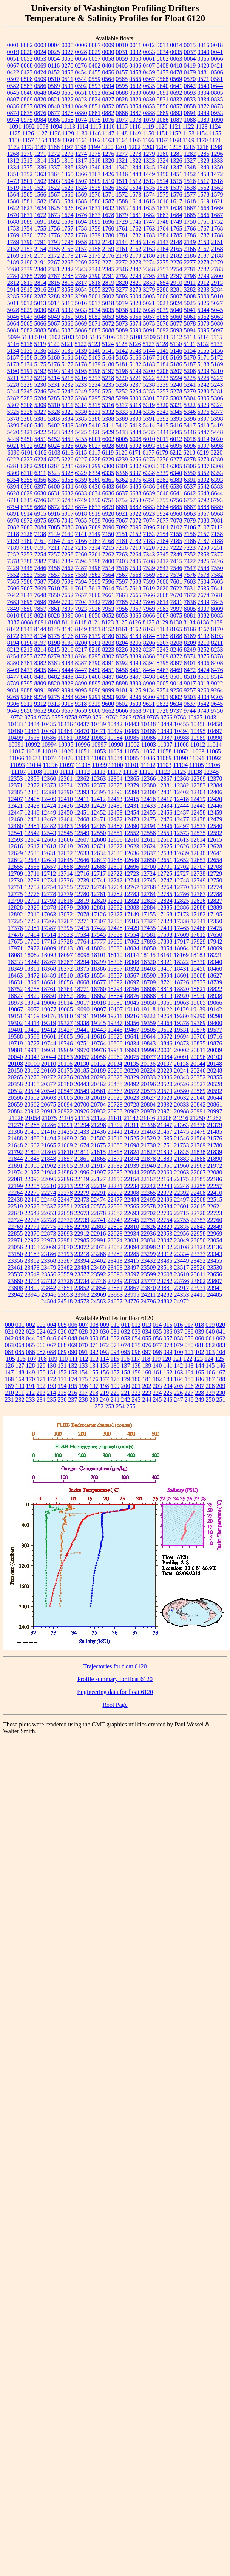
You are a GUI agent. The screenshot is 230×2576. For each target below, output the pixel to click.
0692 (176, 92)
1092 (29, 126)
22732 (65, 1220)
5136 (40, 350)
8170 (217, 629)
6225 (54, 459)
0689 (136, 92)
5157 (13, 357)
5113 (190, 337)
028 (83, 1331)
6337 (135, 473)
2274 (149, 262)
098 (157, 1352)
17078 (82, 914)
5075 (149, 323)
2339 (27, 269)
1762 (136, 228)
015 (167, 1325)
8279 (54, 656)
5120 (54, 344)
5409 (81, 425)
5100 (27, 337)
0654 (108, 92)
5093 (176, 330)
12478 (198, 819)
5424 (68, 432)
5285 (54, 398)
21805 (48, 1152)
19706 (198, 1036)
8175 (54, 636)
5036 (122, 310)
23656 (214, 1274)
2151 (217, 242)
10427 (195, 717)
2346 (122, 269)
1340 (95, 167)
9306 (13, 704)
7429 (13, 568)
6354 (13, 479)
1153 (188, 133)
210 (9, 1392)
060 (199, 1338)
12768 (148, 887)
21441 (115, 1131)
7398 (95, 561)
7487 (81, 568)
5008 (190, 296)
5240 (176, 384)
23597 (131, 1274)
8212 (13, 649)
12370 (214, 778)
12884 (148, 907)
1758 (81, 228)
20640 (198, 1097)
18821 (198, 989)
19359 (148, 1023)
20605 (65, 1097)
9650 (27, 710)
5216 (81, 378)
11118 (130, 771)
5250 (95, 391)
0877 (54, 113)
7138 (40, 534)
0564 (108, 79)
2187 (204, 255)
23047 (165, 1240)
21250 (197, 1118)
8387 (81, 663)
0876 (40, 113)
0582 (13, 86)
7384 (54, 561)
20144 (197, 1064)
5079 (204, 323)
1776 (54, 235)
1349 (204, 167)
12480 (15, 826)
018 (199, 1325)
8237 (149, 649)
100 (178, 1352)
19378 (181, 1023)
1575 (163, 194)
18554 (98, 975)
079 (178, 1345)
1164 (122, 140)
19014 (65, 1002)
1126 (28, 133)
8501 (176, 676)
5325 (13, 412)
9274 (40, 697)
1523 (68, 187)
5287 (68, 398)
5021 (149, 303)
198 (104, 1386)
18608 (198, 975)
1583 (54, 201)
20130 (81, 1064)
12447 (15, 812)
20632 (181, 1097)
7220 (149, 547)
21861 (82, 1159)
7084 (40, 527)
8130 (176, 622)
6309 (13, 473)
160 (146, 1372)
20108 (15, 1064)
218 (93, 1392)
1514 (162, 181)
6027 (95, 446)
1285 (204, 154)
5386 (95, 418)
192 (41, 1386)
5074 (136, 323)
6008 (136, 439)
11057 (147, 751)
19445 (115, 1030)
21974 (15, 1172)
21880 (165, 1159)
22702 (148, 1213)
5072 (108, 323)
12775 (15, 894)
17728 (65, 941)
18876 (131, 996)
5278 (176, 391)
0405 (122, 65)
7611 (67, 588)
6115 (81, 452)
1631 (95, 208)
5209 (204, 371)
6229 (108, 459)
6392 (204, 479)
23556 (48, 1274)
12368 (181, 778)
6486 (149, 486)
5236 (122, 384)
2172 (54, 255)
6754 (149, 500)
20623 (131, 1097)
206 (189, 1386)
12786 (181, 894)
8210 (204, 642)
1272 (54, 154)
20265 (15, 1077)
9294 (122, 697)
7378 (13, 561)
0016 (203, 45)
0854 (136, 106)
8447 (81, 670)
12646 (82, 860)
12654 (214, 860)
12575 (198, 833)
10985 (131, 738)
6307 (204, 466)
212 (30, 1392)
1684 (176, 215)
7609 (40, 588)
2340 (40, 269)
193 (51, 1386)
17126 (98, 914)
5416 (176, 425)
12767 (131, 887)
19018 (98, 1002)
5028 (13, 310)
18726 (181, 982)
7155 (176, 534)
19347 (115, 1023)
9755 (44, 717)
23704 (32, 1281)
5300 (136, 398)
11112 (82, 771)
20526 (181, 1084)
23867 (131, 1288)
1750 (190, 221)
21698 (131, 1145)
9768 (180, 717)
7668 (163, 595)
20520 (165, 1084)
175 (83, 1379)
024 (41, 1331)
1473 (13, 181)
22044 (131, 1172)
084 (9, 1352)
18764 (65, 989)
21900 (32, 1165)
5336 (149, 412)
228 (199, 1392)
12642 (15, 860)
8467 (163, 670)
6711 (13, 500)
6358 (68, 479)
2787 (54, 276)
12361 (65, 778)
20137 (164, 1064)
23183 (32, 1254)
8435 (40, 670)
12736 (65, 880)
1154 (202, 133)
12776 (32, 894)
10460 (15, 731)
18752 (15, 989)
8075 (176, 615)
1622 (13, 208)
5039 (163, 310)
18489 (48, 975)
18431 (181, 968)
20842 (198, 1104)
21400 (32, 1131)
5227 (217, 378)
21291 (65, 1125)
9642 (203, 704)
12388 (48, 792)
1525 (95, 187)
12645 (65, 860)
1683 (163, 215)
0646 (27, 92)
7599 (149, 581)
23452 (198, 1260)
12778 (48, 894)
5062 (204, 317)
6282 (27, 466)
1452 (190, 174)
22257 (214, 1186)
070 (83, 1345)
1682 (149, 215)
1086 (163, 120)
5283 (27, 398)
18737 (198, 982)
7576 (190, 575)
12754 (48, 887)
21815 (98, 1152)
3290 (81, 296)
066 (41, 1345)
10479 (115, 731)
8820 (54, 683)
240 (104, 1399)
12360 (48, 778)
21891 (15, 1165)
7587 (40, 581)
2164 (163, 249)
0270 (67, 65)
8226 (122, 649)
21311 (131, 1125)
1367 (95, 174)
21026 (16, 1118)
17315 (131, 921)
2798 (190, 276)
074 (125, 1345)
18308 (131, 962)
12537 (198, 826)
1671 (27, 215)
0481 (204, 72)
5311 (67, 405)
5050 (68, 317)
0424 (40, 72)
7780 (108, 602)
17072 (65, 914)
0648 (40, 92)
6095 (176, 446)
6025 (68, 446)
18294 (82, 962)
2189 (13, 262)
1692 (54, 221)
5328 (54, 412)
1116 (109, 126)
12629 (15, 853)
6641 (176, 493)
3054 (81, 289)
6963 (190, 513)
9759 (85, 717)
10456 (198, 724)
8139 (217, 622)
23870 (148, 1288)
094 (115, 1352)
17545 (98, 934)
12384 (214, 785)
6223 (27, 459)
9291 (95, 697)
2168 (217, 249)
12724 (148, 873)
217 (83, 1392)
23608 (165, 1274)
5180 (108, 364)
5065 (27, 323)
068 (62, 1345)
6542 (204, 486)
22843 (198, 1226)
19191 (82, 1016)
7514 (108, 568)
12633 (82, 853)
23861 (115, 1288)
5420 (13, 432)
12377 (98, 785)
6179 (162, 452)
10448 (148, 724)
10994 (49, 744)
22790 (82, 1226)
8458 (122, 670)
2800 (217, 276)
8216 (68, 649)
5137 (54, 350)
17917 (181, 941)
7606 (13, 588)
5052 (95, 317)
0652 (95, 92)
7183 (149, 541)
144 (199, 1365)
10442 (115, 724)
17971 (15, 948)
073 (115, 1345)
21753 (181, 1145)
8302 (108, 656)
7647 (27, 595)
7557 (54, 575)
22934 (131, 1233)
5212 (26, 378)
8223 (108, 649)
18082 (32, 955)
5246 (40, 391)
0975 (27, 120)
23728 (65, 1281)
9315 (67, 704)
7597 (122, 581)
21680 (115, 1145)
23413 (115, 1260)
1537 (176, 187)
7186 (190, 541)
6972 (27, 520)
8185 (163, 636)
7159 (13, 541)
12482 (48, 826)
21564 (198, 1138)
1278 (136, 154)
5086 (81, 330)
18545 (82, 975)
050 (94, 1338)
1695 (95, 221)
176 (94, 1379)
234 (41, 1399)
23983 (115, 1294)
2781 (190, 269)
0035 (176, 52)
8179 (95, 636)
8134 (190, 622)
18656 (65, 982)
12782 (115, 894)
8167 (204, 629)
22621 (214, 1206)
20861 (214, 1104)
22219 (98, 1186)
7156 (190, 534)
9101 (122, 690)
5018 (108, 303)
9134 (149, 690)
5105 (95, 337)
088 (51, 1352)
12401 (165, 792)
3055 (95, 289)
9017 (190, 683)
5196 (95, 371)
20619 (98, 1097)
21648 (15, 1145)
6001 (95, 439)
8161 (122, 629)
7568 (136, 575)
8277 (40, 656)
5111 (163, 337)
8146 (68, 629)
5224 (176, 378)
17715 (48, 941)
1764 (163, 228)
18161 (164, 955)
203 (157, 1386)
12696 (131, 867)
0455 (95, 72)
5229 (27, 384)
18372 (65, 968)
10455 (181, 724)
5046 (13, 317)
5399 (13, 425)
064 (20, 1345)
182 (157, 1379)
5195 (81, 371)
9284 (68, 697)
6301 (122, 466)
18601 (181, 975)
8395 (163, 663)
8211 (217, 642)
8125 (122, 622)
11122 (162, 771)
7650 (54, 595)
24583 (98, 1301)
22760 (214, 1220)
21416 (48, 1131)
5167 (149, 357)
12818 (65, 901)
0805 (217, 92)
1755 (40, 228)
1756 (54, 228)
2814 (40, 283)
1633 (122, 208)
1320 (108, 160)
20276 (65, 1077)
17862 (131, 941)
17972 (32, 948)
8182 (122, 636)
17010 (32, 914)
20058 (98, 1057)
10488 (148, 731)
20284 (82, 1077)
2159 (108, 249)
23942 (15, 1294)
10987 (165, 738)
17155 (148, 914)
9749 (203, 710)
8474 (204, 670)
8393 (136, 663)
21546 (181, 1138)
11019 (49, 751)
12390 (65, 792)
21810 (65, 1152)
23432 (148, 1260)
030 (104, 1331)
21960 (181, 1165)
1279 (149, 154)
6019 (203, 439)
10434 (32, 724)
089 (62, 1352)
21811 (81, 1152)
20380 (65, 1084)
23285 (131, 1254)
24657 (115, 1301)
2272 (122, 262)
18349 (15, 968)
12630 (32, 853)
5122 (81, 344)
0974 (13, 120)
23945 (32, 1294)
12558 (148, 833)
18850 (48, 996)
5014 (54, 303)
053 (125, 1338)
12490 (131, 826)
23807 (214, 1281)
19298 (214, 1016)
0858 (190, 106)
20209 (115, 1070)
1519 (13, 187)
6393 (217, 479)
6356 (40, 479)
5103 (68, 337)
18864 (115, 996)
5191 (27, 371)
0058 (108, 58)
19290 (197, 1016)
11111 (67, 771)
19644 (148, 1036)
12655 (15, 867)
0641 (176, 86)
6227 (81, 459)
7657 (81, 595)
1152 (175, 133)
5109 (150, 337)
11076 (66, 758)
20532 (15, 1091)
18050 (148, 948)
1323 (149, 160)
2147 (163, 242)
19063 (181, 1002)
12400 (148, 792)
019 (210, 1325)
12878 (48, 907)
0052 (27, 58)
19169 (32, 1016)
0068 (27, 65)
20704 (98, 1104)
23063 (32, 1247)
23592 (98, 1274)
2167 (204, 249)
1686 (204, 215)
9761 (99, 717)
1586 (95, 201)
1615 (149, 201)
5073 (122, 323)
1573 (136, 194)
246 (168, 1399)
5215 (67, 378)
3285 (13, 296)
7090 (108, 527)
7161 (40, 541)
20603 (48, 1097)
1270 (27, 154)
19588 (15, 1036)
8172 (13, 636)
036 (168, 1331)
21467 (165, 1131)
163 (178, 1372)
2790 (95, 276)
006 (72, 1325)
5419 (217, 425)
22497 (181, 1199)
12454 (131, 812)
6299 (95, 466)
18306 (115, 962)
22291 (98, 1193)
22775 (48, 1226)
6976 (54, 520)
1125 (14, 133)
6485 (136, 486)
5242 (204, 384)
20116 (65, 1064)
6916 (54, 513)
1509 (95, 181)
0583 (27, 86)
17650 (214, 934)
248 (189, 1399)
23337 (198, 1254)
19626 (115, 1036)
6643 (204, 493)
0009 (108, 45)
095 (125, 1352)
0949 (204, 113)
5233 (81, 384)
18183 (197, 955)
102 (199, 1352)
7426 (217, 561)
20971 (165, 1111)
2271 (108, 262)
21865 (98, 1159)
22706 (165, 1213)
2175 (95, 255)
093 (104, 1352)
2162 (136, 249)
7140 (67, 534)
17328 (165, 921)
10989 (198, 738)
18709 (148, 982)
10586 (48, 738)
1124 (215, 126)
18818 (165, 989)
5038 (149, 310)
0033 (149, 52)
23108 (181, 1247)
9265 (13, 697)
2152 (13, 249)
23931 (198, 1288)
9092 (54, 690)
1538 (190, 187)
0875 (27, 113)
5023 (162, 303)
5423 (54, 432)
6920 (108, 513)
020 (220, 1325)
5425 (81, 432)
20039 (214, 1050)
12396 (115, 792)
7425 (204, 561)
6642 (190, 493)
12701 (165, 867)
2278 (204, 262)
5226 (203, 378)
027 (72, 1331)
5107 (122, 337)
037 (178, 1331)
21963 (198, 1165)
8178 (81, 636)
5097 (217, 330)
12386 (32, 792)
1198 (80, 147)
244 (146, 1399)
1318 (95, 160)
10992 (32, 744)
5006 (163, 296)
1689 (27, 221)
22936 (148, 1233)
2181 (163, 255)
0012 (149, 45)
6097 (204, 446)
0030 (108, 52)
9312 (40, 704)
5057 (149, 317)
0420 (203, 65)
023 (30, 1331)
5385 (81, 418)
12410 (65, 799)
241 (115, 1399)
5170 (190, 357)
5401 (40, 425)
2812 (13, 283)
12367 (165, 778)
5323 (203, 405)
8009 (217, 609)
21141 (114, 1118)
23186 (48, 1254)
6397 (40, 486)
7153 (149, 534)
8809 (40, 683)
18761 (48, 989)
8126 (135, 622)
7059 (95, 520)
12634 (98, 853)
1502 (40, 181)
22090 (32, 1179)
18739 (214, 982)
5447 (204, 432)
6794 (13, 507)
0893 (176, 113)
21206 (163, 1118)
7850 (27, 609)
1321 (122, 160)
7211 (54, 547)
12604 (32, 839)
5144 (149, 350)
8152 (108, 629)
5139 (81, 350)
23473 (32, 1267)
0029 (95, 52)
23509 (148, 1267)
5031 (54, 310)
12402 (181, 792)
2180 (149, 255)
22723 (214, 1213)
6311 (40, 473)
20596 (15, 1097)
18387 (115, 968)
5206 (163, 371)
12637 (148, 853)
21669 (65, 1145)
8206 (149, 642)
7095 (136, 527)
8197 (40, 642)
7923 (81, 609)
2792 (122, 276)
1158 (41, 140)
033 (136, 1331)
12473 (131, 819)
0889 (163, 113)
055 (146, 1338)
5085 (68, 330)
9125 (136, 690)
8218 (95, 649)
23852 (82, 1288)
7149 (94, 534)
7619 (149, 588)
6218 (189, 452)
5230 (40, 384)
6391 (190, 479)
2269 (81, 262)
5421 (27, 432)
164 (189, 1372)
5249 (81, 391)
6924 (163, 513)
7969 (149, 609)
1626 (68, 208)
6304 (163, 466)
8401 (190, 663)
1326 (176, 160)
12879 (65, 907)
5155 (204, 350)
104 (220, 1352)
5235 (108, 384)
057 (168, 1338)
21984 (48, 1172)
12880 (82, 907)
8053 (122, 615)
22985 (82, 1240)
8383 (54, 663)
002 (30, 1325)
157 (115, 1372)
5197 (108, 371)
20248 (214, 1070)
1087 (176, 120)
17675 (15, 941)
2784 (13, 276)
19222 (148, 1016)
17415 (82, 928)
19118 (148, 1009)
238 (83, 1399)
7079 (190, 520)
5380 (27, 418)
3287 (40, 296)
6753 (135, 500)
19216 (131, 1016)
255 (131, 1406)
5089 (122, 330)
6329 (81, 473)
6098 (217, 446)
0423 (27, 72)
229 (210, 1392)
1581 (27, 201)
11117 (114, 771)
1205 (175, 147)
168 (9, 1379)
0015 (190, 45)
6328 (67, 473)
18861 (82, 996)
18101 (98, 955)
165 (199, 1372)
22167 (148, 1179)
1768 (217, 228)
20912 (32, 1111)
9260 (204, 690)
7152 (135, 534)
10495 (198, 731)
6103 (54, 452)
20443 (82, 1084)
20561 (98, 1091)
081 (199, 1345)
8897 (108, 683)
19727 (32, 1043)
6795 (27, 507)
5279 (190, 391)
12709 (15, 873)
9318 (81, 704)
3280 (163, 289)
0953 (217, 113)
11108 (35, 771)
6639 (149, 493)
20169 (48, 1070)
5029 (27, 310)
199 (115, 1386)
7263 (122, 554)
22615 (198, 1206)
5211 (13, 378)
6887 (190, 507)
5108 (136, 337)
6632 (68, 493)
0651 (81, 92)
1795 (68, 242)
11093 (17, 765)
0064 (190, 58)
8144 (40, 629)
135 (104, 1365)
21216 (180, 1118)
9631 (149, 704)
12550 (98, 833)
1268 (13, 154)
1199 (94, 147)
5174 (27, 364)
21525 (131, 1138)
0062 (163, 58)
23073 (98, 1247)
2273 (136, 262)
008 (94, 1325)
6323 (54, 473)
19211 (115, 1016)
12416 (148, 799)
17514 (48, 934)
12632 (65, 853)
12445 (198, 805)
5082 (27, 330)
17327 (148, 921)
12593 (15, 839)
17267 (65, 921)
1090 (217, 120)
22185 (197, 1179)
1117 (122, 126)
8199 (68, 642)
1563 (217, 187)
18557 (115, 975)
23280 (115, 1254)
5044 (204, 310)
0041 (217, 52)
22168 (164, 1179)
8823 (68, 683)
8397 (176, 663)
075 (136, 1345)
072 (104, 1345)
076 (146, 1345)
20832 (165, 1104)
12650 (148, 860)
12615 (214, 839)
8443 (54, 670)
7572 (163, 575)
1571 (108, 194)
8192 (204, 636)
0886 (122, 113)
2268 (68, 262)
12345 (211, 771)
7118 (13, 534)
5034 (95, 310)
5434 (136, 432)
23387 (65, 1260)
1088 (190, 120)
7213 (81, 547)
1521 (40, 187)
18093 (48, 955)
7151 (122, 534)
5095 (204, 330)
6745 (26, 500)
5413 (135, 425)
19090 (82, 1009)
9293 (108, 697)
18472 (32, 975)
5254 (136, 391)
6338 (149, 473)
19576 (198, 1030)
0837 (27, 106)
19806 (115, 1043)
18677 (98, 982)
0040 (204, 52)
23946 (48, 1294)
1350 (217, 167)
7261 (95, 554)
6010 (149, 439)
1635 (149, 208)
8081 (190, 615)
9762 (112, 717)
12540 (214, 826)
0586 (40, 86)
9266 (27, 697)
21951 (165, 1165)
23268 (98, 1254)
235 (51, 1399)
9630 (135, 704)
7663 (122, 595)
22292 (115, 1193)
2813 (27, 283)
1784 (163, 235)
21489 (32, 1138)
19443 (98, 1030)
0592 (81, 86)
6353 (217, 473)
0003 (40, 45)
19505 (148, 1030)
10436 (65, 724)
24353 (181, 1294)
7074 (149, 520)
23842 (48, 1288)
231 (9, 1399)
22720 (198, 1213)
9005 (163, 683)
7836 (190, 602)
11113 (98, 771)
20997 (214, 1111)
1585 (81, 201)
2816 (68, 283)
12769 (165, 887)
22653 (48, 1213)
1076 (108, 120)
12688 (98, 867)
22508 (198, 1199)
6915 (40, 513)
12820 (98, 901)
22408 (198, 1193)
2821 (136, 283)
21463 (148, 1131)
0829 (136, 99)
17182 (198, 914)
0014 (176, 45)
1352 (27, 174)
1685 (190, 215)
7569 (149, 575)
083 (220, 1345)
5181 (122, 364)
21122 (98, 1118)
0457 (122, 72)
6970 (13, 520)
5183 (149, 364)
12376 (82, 785)
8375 (204, 656)
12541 (15, 833)
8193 (217, 636)
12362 (82, 778)
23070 (65, 1247)
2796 (163, 276)
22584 (165, 1206)
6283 (40, 466)
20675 (48, 1104)
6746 (40, 500)
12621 (98, 846)
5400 (27, 425)
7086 (68, 527)
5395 (176, 418)
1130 (81, 133)
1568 (68, 194)
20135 (131, 1064)
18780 (98, 989)
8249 (190, 649)
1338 (68, 167)
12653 (198, 860)
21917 (98, 1165)
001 (20, 1325)
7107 (204, 527)
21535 (165, 1138)
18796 (131, 989)
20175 (65, 1070)
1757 (68, 228)
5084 (54, 330)
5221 (135, 378)
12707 (198, 867)
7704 (81, 602)
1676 (81, 215)
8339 (136, 656)
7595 (95, 581)
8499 (163, 676)
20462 (98, 1084)
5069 (81, 323)
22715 (181, 1213)
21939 (131, 1165)
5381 (40, 418)
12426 (65, 805)
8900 (149, 683)
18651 (48, 982)
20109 (32, 1064)
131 (62, 1365)
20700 (82, 1104)
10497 (214, 731)
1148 (122, 133)
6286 (81, 466)
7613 (94, 588)
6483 (108, 486)
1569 (81, 194)
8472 (190, 670)
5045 (217, 310)
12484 (82, 826)
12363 (98, 778)
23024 (115, 1240)
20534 (32, 1091)
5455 (81, 439)
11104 (180, 765)
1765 (176, 228)
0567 (149, 79)
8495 (122, 676)
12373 (48, 785)
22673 (82, 1213)
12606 (65, 839)
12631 (48, 853)
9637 (190, 704)
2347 (136, 269)
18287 (65, 962)
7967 (136, 609)
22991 (98, 1240)
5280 (204, 391)
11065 (213, 751)
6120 (121, 452)
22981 (65, 1240)
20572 (131, 1091)
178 (115, 1379)
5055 (122, 317)
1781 (122, 235)
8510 (190, 676)
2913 (217, 283)
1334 (13, 167)
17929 (198, 941)
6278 (190, 459)
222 (135, 1392)
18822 (214, 989)
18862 (98, 996)
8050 (95, 615)
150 (41, 1372)
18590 (148, 975)
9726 (162, 710)
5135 (27, 350)
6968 (217, 513)
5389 (122, 418)
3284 (217, 289)
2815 (54, 283)
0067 (13, 65)
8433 (27, 670)
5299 (122, 398)
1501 (27, 181)
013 (146, 1325)
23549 (32, 1274)
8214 (40, 649)
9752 (17, 717)
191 (30, 1386)
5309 (40, 405)
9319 (94, 704)
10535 (32, 738)
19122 (164, 1009)
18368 (48, 968)
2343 (81, 269)
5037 (136, 310)
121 (177, 1359)
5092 (163, 330)
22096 (65, 1179)
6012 (176, 439)
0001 (13, 45)
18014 (82, 948)
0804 (204, 92)
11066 (16, 758)
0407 (149, 65)
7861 (54, 609)
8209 (190, 642)
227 (188, 1392)
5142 (122, 350)
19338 (82, 1023)
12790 (15, 901)
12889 (214, 907)
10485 (131, 731)
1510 (108, 181)
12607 (82, 839)
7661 (108, 595)
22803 (98, 1226)
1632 (108, 208)
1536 (163, 187)
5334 (136, 412)
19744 (48, 1043)
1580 (13, 201)
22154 (131, 1179)
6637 (122, 493)
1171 (215, 140)
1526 (108, 187)
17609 (181, 934)
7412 (163, 561)
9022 (217, 683)
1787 (204, 235)
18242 (32, 962)
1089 (204, 120)
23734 (82, 1281)
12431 (131, 805)
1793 (54, 242)
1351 (13, 174)
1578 (204, 194)
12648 (115, 860)
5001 (95, 296)
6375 (136, 479)
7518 (122, 568)
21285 (32, 1125)
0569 (176, 79)
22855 (15, 1233)
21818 (114, 1152)
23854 (98, 1288)
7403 (122, 561)
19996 (148, 1050)
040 (210, 1331)
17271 (82, 921)
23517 (181, 1267)
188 (220, 1379)
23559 (65, 1274)
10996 (82, 744)
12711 (32, 873)
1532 (122, 187)
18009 (48, 948)
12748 (181, 880)
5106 (109, 337)
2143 (108, 242)
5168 (163, 357)
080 (189, 1345)
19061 (165, 1002)
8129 (162, 622)
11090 (180, 758)
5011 (13, 303)
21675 (98, 1145)
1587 (108, 201)
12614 (197, 839)
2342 (68, 269)
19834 (131, 1043)
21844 (15, 1159)
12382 (181, 785)
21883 (181, 1159)
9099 (108, 690)
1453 (204, 174)
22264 (15, 1193)
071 (94, 1345)
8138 (203, 622)
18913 (165, 996)
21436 (98, 1131)
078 (168, 1345)
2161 (122, 249)
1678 (108, 215)
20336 (165, 1077)
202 (146, 1386)
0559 (94, 79)
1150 (148, 133)
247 (178, 1399)
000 (9, 1325)
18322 (181, 962)
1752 (217, 221)
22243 (165, 1186)
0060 (136, 58)
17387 (48, 928)
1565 (27, 194)
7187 (204, 541)
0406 (135, 65)
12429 (98, 805)
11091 (197, 758)
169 (20, 1379)
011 (125, 1325)
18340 (214, 962)
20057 (82, 1057)
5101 (41, 337)
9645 (217, 704)
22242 (148, 1186)
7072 (136, 520)
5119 (40, 344)
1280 (163, 154)
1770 (27, 235)
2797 (176, 276)
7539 (149, 568)
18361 (32, 968)
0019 (13, 52)
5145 (163, 350)
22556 (115, 1206)
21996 (82, 1172)
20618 (82, 1097)
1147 (108, 133)
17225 (15, 921)
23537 (15, 1274)
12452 (98, 812)
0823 (81, 99)
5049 (54, 317)
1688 (13, 221)
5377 (217, 412)
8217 (81, 649)
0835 (217, 99)
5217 (94, 378)
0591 (68, 86)
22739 (82, 1220)
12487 (115, 826)
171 (41, 1379)
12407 (15, 799)
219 (104, 1392)
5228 (13, 384)
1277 (122, 154)
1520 (27, 187)
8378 (217, 656)
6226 (68, 459)
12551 (115, 833)
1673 (54, 215)
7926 (95, 609)
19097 (98, 1009)
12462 (48, 819)
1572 (122, 194)
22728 (48, 1220)
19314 (32, 1023)
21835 (181, 1152)
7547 (190, 568)
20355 (214, 1077)
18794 (115, 989)
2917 (54, 289)
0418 (176, 65)
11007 (164, 744)
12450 (65, 812)
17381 (32, 928)
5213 (40, 378)
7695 (27, 602)
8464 (149, 670)
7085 (54, 527)
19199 (98, 1016)
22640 (15, 1213)
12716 (81, 873)
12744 (131, 880)
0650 (68, 92)
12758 (98, 887)
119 (156, 1359)
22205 (32, 1186)
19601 (48, 1036)
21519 (115, 1138)
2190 (27, 262)
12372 (32, 785)
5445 (176, 432)
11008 (181, 744)
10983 (98, 738)
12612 (164, 839)
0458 (136, 72)
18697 (131, 982)
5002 (108, 296)
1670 (13, 215)
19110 (131, 1009)
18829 (32, 996)
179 (125, 1379)
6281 (13, 466)
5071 (95, 323)
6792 (203, 500)
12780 (82, 894)
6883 (149, 507)
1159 (54, 140)
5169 (176, 357)
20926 (82, 1111)
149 (30, 1372)
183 (168, 1379)
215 (61, 1392)
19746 (65, 1043)
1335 (27, 167)
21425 (65, 1131)
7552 (13, 575)
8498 (149, 676)
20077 (148, 1057)
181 (146, 1379)
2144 (122, 242)
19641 (131, 1036)
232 (20, 1399)
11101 (132, 765)
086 (30, 1352)
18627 (214, 975)
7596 (108, 581)
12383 (198, 785)
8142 (13, 629)
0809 (27, 99)
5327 (40, 412)
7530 (136, 568)
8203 (108, 642)
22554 (82, 1206)
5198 (122, 371)
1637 (163, 208)
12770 (181, 887)
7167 (95, 541)
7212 (67, 547)
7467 (68, 568)
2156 (68, 249)
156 (104, 1372)
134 (94, 1365)
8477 (13, 676)
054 (136, 1338)
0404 (108, 65)
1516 (190, 181)
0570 (190, 79)
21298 (98, 1125)
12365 (131, 778)
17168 (165, 914)
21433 (82, 1131)
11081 (82, 758)
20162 (32, 1070)
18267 (48, 962)
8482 (54, 676)
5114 (203, 337)
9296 (136, 697)
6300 (108, 466)
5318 (135, 405)
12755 (65, 887)
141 (168, 1365)
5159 (40, 357)
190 (20, 1386)
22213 (65, 1186)
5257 (163, 391)
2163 (149, 249)
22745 (131, 1220)
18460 (214, 968)
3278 (136, 289)
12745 (148, 880)
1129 (68, 133)
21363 (181, 1125)
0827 (108, 99)
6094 (163, 446)
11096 (50, 765)
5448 (217, 432)
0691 (163, 92)
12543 (48, 833)
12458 (198, 812)
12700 (148, 867)
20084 (165, 1057)
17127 (115, 914)
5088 (108, 330)
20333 (148, 1077)
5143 (136, 350)
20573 (148, 1091)
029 (94, 1331)
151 (51, 1372)
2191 (40, 262)
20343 (181, 1077)
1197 (67, 147)
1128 (54, 133)
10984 (115, 738)
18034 (131, 948)
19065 (198, 1002)
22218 (82, 1186)
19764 (98, 1043)
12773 (198, 887)
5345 (176, 412)
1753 (13, 228)
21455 (131, 1131)
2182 (176, 255)
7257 (54, 554)
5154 (190, 350)
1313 (27, 160)
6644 (217, 493)
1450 (163, 174)
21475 (181, 1131)
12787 (198, 894)
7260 (81, 554)
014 (157, 1325)
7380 (27, 561)
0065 (204, 58)
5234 (95, 384)
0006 (81, 45)
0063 (176, 58)
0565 (122, 79)
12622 (115, 846)
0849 (81, 106)
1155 (215, 133)
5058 (163, 317)
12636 (131, 853)
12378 (115, 785)
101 (189, 1352)
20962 (131, 1111)
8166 (190, 629)
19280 (181, 1016)
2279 (217, 262)
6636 (108, 493)
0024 (40, 52)
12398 (131, 792)
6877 (95, 507)
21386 (15, 1131)
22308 (131, 1193)
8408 (217, 663)
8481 (40, 676)
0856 (163, 106)
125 (219, 1359)
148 (20, 1372)
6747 (54, 500)
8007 (204, 609)
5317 (122, 405)
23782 (165, 1281)
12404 (198, 792)
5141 (108, 350)
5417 (190, 425)
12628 (214, 846)
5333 (122, 412)
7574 (176, 575)
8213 (27, 649)
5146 (176, 350)
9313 (54, 704)
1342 (122, 167)
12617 (32, 846)
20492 (131, 1084)
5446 (190, 432)
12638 (165, 853)
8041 (81, 615)
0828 (122, 99)
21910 (82, 1165)
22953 (165, 1233)
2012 (95, 242)
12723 (131, 873)
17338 (181, 921)
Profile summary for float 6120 (115, 1679)
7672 (190, 595)
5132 (203, 344)
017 (188, 1325)
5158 (27, 357)
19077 (48, 1009)
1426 (108, 174)
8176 (68, 636)
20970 (148, 1111)
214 (51, 1392)
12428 (82, 805)
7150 (108, 534)
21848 (48, 1159)
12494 (148, 826)
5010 (217, 296)
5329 (68, 412)
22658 (65, 1213)
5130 (176, 344)
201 (136, 1386)
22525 (32, 1206)
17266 (48, 921)
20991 (198, 1111)
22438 (15, 1199)
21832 (164, 1152)
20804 (148, 1104)
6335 (108, 473)
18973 (15, 1002)
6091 (122, 446)
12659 (82, 867)
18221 (214, 955)
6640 (163, 493)
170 (30, 1379)
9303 (190, 697)
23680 (15, 1281)
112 (83, 1359)
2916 (40, 289)
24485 (214, 1294)
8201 (95, 642)
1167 (162, 140)
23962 (82, 1294)
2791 (108, 276)
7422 (190, 561)
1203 (148, 147)
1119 (148, 126)
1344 (136, 167)
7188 (217, 541)
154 (83, 1372)
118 (145, 1359)
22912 (82, 1233)
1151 (162, 133)
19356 (131, 1023)
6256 (136, 459)
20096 (198, 1057)
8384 (68, 663)
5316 (108, 405)
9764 (139, 717)
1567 (54, 194)
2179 (136, 255)
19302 (15, 1023)
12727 (181, 873)
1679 (122, 215)
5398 (217, 418)
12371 (15, 785)
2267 (54, 262)
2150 (204, 242)
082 (210, 1345)
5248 (68, 391)
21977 (32, 1172)
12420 (214, 799)
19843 (148, 1043)
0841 (68, 106)
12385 (15, 792)
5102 (54, 337)
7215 (108, 547)
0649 (54, 92)
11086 (147, 758)
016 (178, 1325)
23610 (181, 1274)
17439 (165, 928)
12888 (198, 907)
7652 (68, 595)
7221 (162, 547)
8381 (27, 663)
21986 (65, 1172)
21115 (82, 1118)
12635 (115, 853)
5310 (54, 405)
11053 (98, 751)
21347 (164, 1125)
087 (41, 1352)
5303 (176, 398)
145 (210, 1365)
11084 (115, 758)
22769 (15, 1226)
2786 (40, 276)
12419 (197, 799)
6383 (176, 479)
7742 (95, 602)
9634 (176, 704)
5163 (95, 357)
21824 (131, 1152)
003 (41, 1325)
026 (62, 1331)
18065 (198, 948)
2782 (204, 269)
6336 (122, 473)
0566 (135, 79)
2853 (149, 283)
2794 (136, 276)
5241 (190, 384)
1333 (217, 160)
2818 (95, 283)
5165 (122, 357)
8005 (190, 609)
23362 (32, 1260)
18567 (131, 975)
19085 (65, 1009)
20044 (48, 1057)
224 (157, 1392)
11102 (148, 765)
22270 (32, 1193)
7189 (13, 547)
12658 (65, 867)
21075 (49, 1118)
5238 (149, 384)
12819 (82, 901)
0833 (190, 99)
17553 (115, 934)
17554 (131, 934)
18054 (165, 948)
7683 (13, 602)
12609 (115, 839)
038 (189, 1331)
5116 (13, 344)
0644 (217, 86)
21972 (214, 1165)
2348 (149, 269)
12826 (198, 901)
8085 (217, 615)
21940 (148, 1165)
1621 (217, 201)
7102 (176, 527)
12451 (82, 812)
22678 (98, 1213)
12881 (98, 907)
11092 (213, 758)
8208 (176, 642)
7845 (217, 602)
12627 (198, 846)
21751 (165, 1145)
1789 (13, 242)
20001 (165, 1050)
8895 (95, 683)
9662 (108, 710)
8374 (190, 656)
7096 (149, 527)
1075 (95, 120)
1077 (122, 120)
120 (166, 1359)
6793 (217, 500)
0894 (190, 113)
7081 (217, 520)
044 (30, 1338)
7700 (68, 602)
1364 (54, 174)
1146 (95, 133)
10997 (99, 744)
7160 (27, 541)
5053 (108, 317)
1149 (135, 133)
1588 (122, 201)
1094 (56, 126)
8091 (40, 622)
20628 (165, 1097)
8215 (54, 649)
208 (210, 1386)
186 (199, 1379)
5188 (204, 364)
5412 (122, 425)
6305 (176, 466)
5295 (95, 398)
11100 (115, 765)
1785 (176, 235)
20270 (32, 1077)
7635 (203, 588)
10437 (82, 724)
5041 (190, 310)
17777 (98, 941)
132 (72, 1365)
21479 (198, 1131)
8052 (108, 615)
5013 (40, 303)
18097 (65, 955)
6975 (40, 520)
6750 (94, 500)
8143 (27, 629)
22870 (32, 1233)
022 (20, 1331)
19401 (15, 1030)
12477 (181, 819)
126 (9, 1365)
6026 (81, 446)
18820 (181, 989)
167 (220, 1372)
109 (52, 1359)
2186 (190, 255)
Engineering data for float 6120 (115, 1692)
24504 (48, 1301)
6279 (204, 459)
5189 (217, 364)
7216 (122, 547)
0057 (95, 58)
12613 (181, 839)
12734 (48, 880)
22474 (98, 1199)
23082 (115, 1247)
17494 (32, 934)
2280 (13, 269)
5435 (149, 432)
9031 (13, 690)
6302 (136, 466)
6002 (108, 439)
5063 (217, 317)
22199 (15, 1186)
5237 (136, 384)
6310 (27, 473)
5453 (68, 439)
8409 (13, 670)
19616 (98, 1036)
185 (189, 1379)
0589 (54, 86)
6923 (149, 513)
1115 (96, 126)
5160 (54, 357)
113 (94, 1359)
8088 (27, 622)
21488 (15, 1138)
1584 (68, 201)
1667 (190, 208)
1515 (176, 181)
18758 (32, 989)
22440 (32, 1199)
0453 (68, 72)
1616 (163, 201)
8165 (176, 629)
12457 (181, 812)
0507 (13, 79)
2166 (190, 249)
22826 (148, 1226)
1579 (217, 194)
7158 (217, 534)
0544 (81, 79)
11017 (16, 751)
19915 (32, 1050)
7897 (68, 609)
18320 (148, 962)
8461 (136, 670)
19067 (15, 1009)
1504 (68, 181)
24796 (148, 1301)
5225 (190, 378)
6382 (163, 479)
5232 (68, 384)
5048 (40, 317)
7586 (27, 581)
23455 (214, 1260)
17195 (214, 914)
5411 (108, 425)
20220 (131, 1070)
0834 (204, 99)
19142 (214, 1009)
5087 (95, 330)
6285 (68, 466)
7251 (217, 547)
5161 (68, 357)
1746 (136, 221)
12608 (98, 839)
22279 (82, 1193)
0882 (108, 113)
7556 (40, 575)
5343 (163, 412)
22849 (214, 1226)
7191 (40, 547)
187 (210, 1379)
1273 (68, 154)
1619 (204, 201)
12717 (98, 873)
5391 (149, 418)
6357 (54, 479)
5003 (122, 296)
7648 (40, 595)
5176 (54, 364)
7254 (40, 554)
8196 (27, 642)
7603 (190, 581)
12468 (82, 819)
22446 (48, 1199)
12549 (82, 833)
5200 (149, 371)
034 (146, 1331)
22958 (198, 1233)
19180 (65, 1016)
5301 (149, 398)
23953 (65, 1294)
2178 (122, 255)
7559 (81, 575)
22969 (214, 1233)
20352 (198, 1077)
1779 (95, 235)
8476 (217, 670)
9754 (31, 717)
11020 (66, 751)
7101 (163, 527)
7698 (40, 602)
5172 (217, 357)
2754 (176, 269)
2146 (149, 242)
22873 (48, 1233)
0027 (68, 52)
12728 (197, 873)
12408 (32, 799)
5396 (190, 418)
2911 (190, 283)
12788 (214, 894)
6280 (217, 459)
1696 (108, 221)
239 (94, 1399)
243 (136, 1399)
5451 (40, 439)
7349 (176, 554)
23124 (198, 1247)
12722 (114, 873)
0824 (95, 99)
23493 (115, 1267)
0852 (108, 106)
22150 (114, 1179)
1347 (176, 167)
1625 (54, 208)
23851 (65, 1288)
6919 (95, 513)
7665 (136, 595)
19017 (82, 1002)
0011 (135, 45)
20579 (165, 1091)
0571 (203, 79)
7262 (108, 554)
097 (146, 1352)
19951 (48, 1050)
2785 (27, 276)
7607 (27, 588)
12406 (214, 792)
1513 (149, 181)
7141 (81, 534)
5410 (95, 425)
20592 (214, 1091)
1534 (136, 187)
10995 (65, 744)
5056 (136, 317)
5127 (149, 344)
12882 (115, 907)
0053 (40, 58)
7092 (122, 527)
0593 (95, 86)
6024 (54, 446)
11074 (49, 758)
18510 (65, 975)
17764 (82, 941)
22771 (32, 1226)
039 (199, 1331)
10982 (82, 738)
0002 (27, 45)
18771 (82, 989)
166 (210, 1372)
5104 (82, 337)
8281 (68, 656)
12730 (15, 880)
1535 (149, 187)
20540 (48, 1091)
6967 (204, 513)
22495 (148, 1199)
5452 (54, 439)
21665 (48, 1145)
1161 (81, 140)
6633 (81, 493)
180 (136, 1379)
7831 (176, 602)
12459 (214, 812)
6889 (217, 507)
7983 (163, 609)
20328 (115, 1077)
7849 (13, 609)
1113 (69, 126)
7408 (149, 561)
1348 (190, 167)
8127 (149, 622)
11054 (115, 751)
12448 (32, 812)
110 (63, 1359)
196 (83, 1386)
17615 (198, 934)
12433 (148, 805)
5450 (27, 439)
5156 (217, 350)
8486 (95, 676)
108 (42, 1359)
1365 (68, 174)
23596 (115, 1274)
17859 (115, 941)
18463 (15, 975)
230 (220, 1392)
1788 (217, 235)
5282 (13, 398)
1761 (122, 228)
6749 (81, 500)
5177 (68, 364)
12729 (214, 873)
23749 (115, 1281)
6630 (40, 493)
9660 (95, 710)
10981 (65, 738)
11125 (178, 771)
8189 (190, 636)
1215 (189, 147)
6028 (108, 446)
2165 (176, 249)
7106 (190, 527)
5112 (176, 337)
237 (72, 1399)
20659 (15, 1104)
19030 (115, 1002)
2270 (95, 262)
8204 (122, 642)
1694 (81, 221)
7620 (162, 588)
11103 (164, 765)
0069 (40, 65)
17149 (131, 914)
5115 (216, 337)
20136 (148, 1064)
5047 (27, 317)
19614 (82, 1036)
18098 (82, 955)
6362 (122, 479)
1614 (136, 201)
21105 (66, 1118)
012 (135, 1325)
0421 (217, 65)
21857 (65, 1159)
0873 (217, 106)
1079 (149, 120)
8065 (136, 615)
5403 (68, 425)
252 (99, 1406)
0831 (163, 99)
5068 (68, 323)
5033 (81, 310)
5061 (190, 317)
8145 (54, 629)
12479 (214, 819)
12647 (98, 860)
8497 (136, 676)
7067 (122, 520)
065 (30, 1345)
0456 (108, 72)
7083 (27, 527)
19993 (131, 1050)
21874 (131, 1159)
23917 (181, 1288)
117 (135, 1359)
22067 (198, 1172)
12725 (164, 873)
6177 (148, 452)
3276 (108, 289)
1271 (40, 154)
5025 (190, 303)
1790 (27, 242)
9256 (176, 690)
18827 (15, 996)
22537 (48, 1206)
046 (51, 1338)
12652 (181, 860)
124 (208, 1359)
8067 (163, 615)
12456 (165, 812)
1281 (176, 154)
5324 (217, 405)
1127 (41, 133)
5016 (81, 303)
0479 (190, 72)
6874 (81, 507)
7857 (40, 609)
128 (30, 1365)
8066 (149, 615)
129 (41, 1365)
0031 (122, 52)
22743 (115, 1220)
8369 (163, 656)
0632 (136, 86)
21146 (147, 1118)
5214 (54, 378)
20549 (82, 1091)
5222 (149, 378)
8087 (13, 622)
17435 (148, 928)
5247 (54, 391)
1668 (204, 208)
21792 (15, 1152)
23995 (131, 1294)
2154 (40, 249)
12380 (148, 785)
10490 (165, 731)
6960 (176, 513)
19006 (48, 1002)
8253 (217, 649)
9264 (217, 690)
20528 (214, 1084)
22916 (98, 1233)
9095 (81, 690)
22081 (15, 1179)
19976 (98, 1050)
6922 (136, 513)
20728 (131, 1104)
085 (20, 1352)
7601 (176, 581)
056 (157, 1338)
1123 (201, 126)
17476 (15, 934)
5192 (40, 371)
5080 (217, 323)
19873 (181, 1043)
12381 (165, 785)
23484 (82, 1267)
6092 (136, 446)
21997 (98, 1172)
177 (104, 1379)
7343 (149, 554)
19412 (48, 1030)
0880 (81, 113)
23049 (181, 1240)
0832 (176, 99)
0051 (13, 58)
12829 (32, 907)
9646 (13, 710)
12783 (131, 894)
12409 (48, 799)
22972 (32, 1240)
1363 (40, 174)
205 (178, 1386)
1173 (27, 147)
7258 (68, 554)
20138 (181, 1064)
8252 (204, 649)
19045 (131, 1002)
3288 (54, 296)
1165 (135, 140)
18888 (148, 996)
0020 (27, 52)
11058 (164, 751)
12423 (32, 805)
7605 (217, 581)
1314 (40, 160)
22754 (165, 1220)
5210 (217, 371)
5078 (190, 323)
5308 (27, 405)
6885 (176, 507)
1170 (202, 140)
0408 (162, 65)
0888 (149, 113)
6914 (27, 513)
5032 (68, 310)
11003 (148, 744)
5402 (54, 425)
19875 (198, 1043)
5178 (81, 364)
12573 (181, 833)
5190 (13, 371)
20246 (198, 1070)
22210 (48, 1186)
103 (210, 1352)
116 (125, 1359)
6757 (190, 500)
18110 (115, 955)
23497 (131, 1267)
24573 (82, 1301)
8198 (54, 642)
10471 (98, 731)
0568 (162, 79)
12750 (214, 880)
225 (167, 1392)
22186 (214, 1179)
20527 (198, 1084)
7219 (135, 547)
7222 (176, 547)
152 (62, 1372)
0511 (67, 79)
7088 (81, 527)
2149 (190, 242)
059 (189, 1338)
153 (72, 1372)
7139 (54, 534)
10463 (48, 731)
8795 (27, 683)
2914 (13, 289)
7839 (204, 602)
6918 (81, 513)
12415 (131, 799)
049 (83, 1338)
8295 (95, 656)
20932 (98, 1111)
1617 (176, 201)
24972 (181, 1301)
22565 (131, 1206)
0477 (163, 72)
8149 (81, 629)
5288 (81, 398)
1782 (136, 235)
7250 (203, 547)
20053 (65, 1057)
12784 (148, 894)
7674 (204, 595)
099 (168, 1352)
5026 (203, 303)
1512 (135, 181)
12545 (65, 833)
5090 (136, 330)
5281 (217, 391)
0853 (122, 106)
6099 (14, 452)
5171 (204, 357)
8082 (204, 615)
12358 (32, 778)
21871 (115, 1159)
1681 (136, 215)
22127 (98, 1179)
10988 (181, 738)
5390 (136, 418)
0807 (13, 99)
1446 (122, 174)
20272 (48, 1077)
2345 (108, 269)
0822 (68, 99)
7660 (95, 595)
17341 (198, 921)
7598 (136, 581)
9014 (176, 683)
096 (136, 1352)
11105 (196, 765)
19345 (98, 1023)
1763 (149, 228)
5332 (108, 412)
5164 (108, 357)
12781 (98, 894)
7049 (68, 520)
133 (83, 1365)
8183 (136, 636)
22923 (115, 1233)
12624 (148, 846)
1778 (81, 235)
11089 (164, 758)
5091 (149, 330)
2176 (108, 255)
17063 (48, 914)
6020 (217, 439)
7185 (176, 541)
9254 (163, 690)
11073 (33, 758)
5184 (163, 364)
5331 (95, 412)
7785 (122, 602)
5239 (163, 384)
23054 (214, 1240)
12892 (15, 914)
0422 (13, 72)
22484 (131, 1199)
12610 (131, 839)
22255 (198, 1186)
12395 (98, 792)
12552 (131, 833)
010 (115, 1325)
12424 (48, 805)
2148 (176, 242)
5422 (40, 432)
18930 (198, 996)
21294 (82, 1125)
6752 (122, 500)
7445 (27, 568)
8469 (176, 670)
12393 (82, 792)
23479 (48, 1267)
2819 (108, 283)
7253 (27, 554)
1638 (176, 208)
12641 (214, 853)
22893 (65, 1233)
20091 (181, 1057)
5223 (162, 378)
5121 (67, 344)
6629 (27, 493)
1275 (95, 154)
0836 (13, 106)
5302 (163, 398)
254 (120, 1406)
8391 (108, 663)
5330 (81, 412)
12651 (165, 860)
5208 (190, 371)
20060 (115, 1057)
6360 (95, 479)
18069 (214, 948)
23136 (214, 1247)
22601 (181, 1206)
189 (9, 1386)
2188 (217, 255)
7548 (204, 568)
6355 (27, 479)
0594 (108, 86)
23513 (165, 1267)
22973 (48, 1240)
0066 (217, 58)
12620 (82, 846)
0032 (136, 52)
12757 (82, 887)
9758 (71, 717)
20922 (65, 1111)
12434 (165, 805)
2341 (54, 269)
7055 (81, 520)
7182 (136, 541)
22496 (165, 1199)
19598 (32, 1036)
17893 (148, 941)
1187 (40, 147)
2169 (13, 255)
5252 (122, 391)
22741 (98, 1220)
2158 (95, 249)
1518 (217, 181)
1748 (163, 221)
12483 (65, 826)
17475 (214, 928)
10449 (165, 724)
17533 (65, 934)
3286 (27, 296)
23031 (131, 1240)
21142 (131, 1118)
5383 (54, 418)
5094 (190, 330)
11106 (212, 765)
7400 (108, 561)
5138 (68, 350)
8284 (81, 656)
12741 (98, 880)
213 (40, 1392)
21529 (148, 1138)
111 (73, 1359)
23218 (82, 1254)
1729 (122, 221)
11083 (98, 758)
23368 (48, 1260)
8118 (80, 622)
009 (104, 1325)
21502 (98, 1138)
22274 (48, 1193)
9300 (149, 697)
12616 (15, 846)
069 (72, 1345)
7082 (13, 527)
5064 (13, 323)
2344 (95, 269)
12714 (65, 873)
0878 (68, 113)
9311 (26, 704)
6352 (203, 473)
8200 (81, 642)
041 (220, 1331)
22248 (181, 1186)
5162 (81, 357)
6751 (108, 500)
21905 (65, 1165)
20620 (115, 1097)
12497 (181, 826)
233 (30, 1399)
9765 (153, 717)
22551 (65, 1206)
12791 (32, 901)
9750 (217, 710)
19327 (65, 1023)
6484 (122, 486)
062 (220, 1338)
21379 (214, 1125)
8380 (13, 663)
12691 (115, 867)
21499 (65, 1138)
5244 (13, 391)
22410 (214, 1193)
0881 (95, 113)
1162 (95, 140)
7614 (108, 588)
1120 (161, 126)
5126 (135, 344)
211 (19, 1392)
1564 (13, 194)
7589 (54, 581)
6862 (40, 507)
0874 (13, 113)
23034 (148, 1240)
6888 (204, 507)
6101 (27, 452)
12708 (214, 867)
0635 (149, 86)
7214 (94, 547)
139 (146, 1365)
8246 (176, 649)
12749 (198, 880)
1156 (14, 140)
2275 (163, 262)
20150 (15, 1070)
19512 (165, 1030)
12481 (32, 826)
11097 (66, 765)
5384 (68, 418)
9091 (40, 690)
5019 (122, 303)
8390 (95, 663)
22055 (148, 1172)
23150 (15, 1254)
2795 (149, 276)
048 (72, 1338)
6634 (95, 493)
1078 (136, 120)
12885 (165, 907)
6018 (190, 439)
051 (104, 1338)
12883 (131, 907)
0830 (149, 99)
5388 (108, 418)
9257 (190, 690)
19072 (32, 1009)
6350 (190, 473)
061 (210, 1338)
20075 (131, 1057)
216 (72, 1392)
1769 (13, 235)
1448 (136, 174)
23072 (82, 1247)
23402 (98, 1260)
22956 (181, 1233)
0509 (40, 79)
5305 (204, 398)
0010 (122, 45)
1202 (134, 147)
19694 (181, 1036)
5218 (108, 378)
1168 (175, 140)
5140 (95, 350)
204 (168, 1386)
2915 (27, 289)
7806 (149, 602)
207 (199, 1386)
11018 (33, 751)
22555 (98, 1206)
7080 (204, 520)
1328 (204, 160)
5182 (136, 364)
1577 (190, 194)
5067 (54, 323)
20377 (48, 1084)
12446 (214, 805)
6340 (176, 473)
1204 (162, 147)
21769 (198, 1145)
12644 (48, 860)
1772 (40, 235)
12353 (15, 778)
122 (187, 1359)
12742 (115, 880)
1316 (68, 160)
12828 (15, 907)
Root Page (114, 1704)
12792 (48, 901)
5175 (40, 364)
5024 (176, 303)
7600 (163, 581)
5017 (94, 303)
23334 (181, 1254)
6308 (217, 466)
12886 (181, 907)
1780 (108, 235)
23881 (165, 1288)
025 (51, 1331)
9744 (190, 710)
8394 (149, 663)
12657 (48, 867)
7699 (54, 602)
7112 (217, 527)
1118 (135, 126)
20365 (32, 1084)
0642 (190, 86)
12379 (131, 785)
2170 (27, 255)
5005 (149, 296)
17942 (214, 941)
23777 (148, 1281)
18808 (148, 989)
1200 (107, 147)
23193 (65, 1254)
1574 (149, 194)
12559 (165, 833)
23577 (82, 1274)
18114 (131, 955)
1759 (95, 228)
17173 (181, 914)
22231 (115, 1186)
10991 (15, 744)
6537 (190, 486)
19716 (214, 1036)
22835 (181, 1226)
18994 (32, 1002)
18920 (181, 996)
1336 (40, 167)
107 (31, 1359)
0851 (95, 106)
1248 (216, 147)
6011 (162, 439)
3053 (68, 289)
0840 (54, 106)
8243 (163, 649)
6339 (162, 473)
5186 (176, 364)
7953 (108, 609)
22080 (214, 1172)
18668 (82, 982)
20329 (131, 1077)
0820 (40, 99)
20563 (115, 1091)
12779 (65, 894)
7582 (217, 575)
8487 (108, 676)
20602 (32, 1097)
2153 (27, 249)
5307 (13, 405)
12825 (181, 901)
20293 (98, 1077)
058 (178, 1338)
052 (115, 1338)
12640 (198, 853)
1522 (54, 187)
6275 (149, 459)
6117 (94, 452)
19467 (131, 1030)
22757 (198, 1220)
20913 (48, 1111)
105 (10, 1359)
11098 (83, 765)
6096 (190, 446)
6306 (190, 466)
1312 (13, 160)
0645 (13, 92)
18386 (98, 968)
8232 (136, 649)
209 (220, 1386)
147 (9, 1372)
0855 (149, 106)
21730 (148, 1145)
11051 (82, 751)
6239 (122, 459)
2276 (176, 262)
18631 (15, 982)
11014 (214, 744)
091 (83, 1352)
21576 (214, 1138)
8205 (136, 642)
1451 (176, 174)
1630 (81, 208)
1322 (136, 160)
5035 (108, 310)
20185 (82, 1070)
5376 (204, 412)
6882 (136, 507)
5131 (190, 344)
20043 (32, 1057)
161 (157, 1372)
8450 (95, 670)
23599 (148, 1274)
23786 (181, 1281)
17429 (131, 928)
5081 (13, 330)
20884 (15, 1111)
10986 (148, 738)
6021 (13, 446)
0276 (81, 65)
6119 (108, 452)
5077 (176, 323)
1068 (68, 120)
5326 (27, 412)
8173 (27, 636)
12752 (32, 887)
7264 (136, 554)
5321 (176, 405)
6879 (108, 507)
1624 (40, 208)
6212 (176, 452)
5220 (122, 378)
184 (178, 1379)
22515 (214, 1199)
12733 (32, 880)
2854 (163, 283)
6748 (67, 500)
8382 (40, 663)
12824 (165, 901)
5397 (204, 418)
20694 (65, 1104)
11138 (194, 771)
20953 (115, 1111)
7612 (81, 588)
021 (9, 1331)
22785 (65, 1226)
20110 (48, 1064)
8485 (81, 676)
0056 (81, 58)
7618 (135, 588)
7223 (190, 547)
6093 (149, 446)
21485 (214, 1131)
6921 (122, 513)
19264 (164, 1016)
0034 (163, 52)
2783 (217, 269)
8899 (136, 683)
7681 (217, 595)
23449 (181, 1260)
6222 (13, 459)
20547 (65, 1091)
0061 (149, 58)
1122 (188, 126)
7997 (176, 609)
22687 (115, 1213)
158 (125, 1372)
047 (62, 1338)
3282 (190, 289)
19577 (214, 1030)
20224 (148, 1070)
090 (72, 1352)
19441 (82, 1030)
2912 (203, 283)
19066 (214, 1002)
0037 (190, 52)
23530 (214, 1267)
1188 (54, 147)
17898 (165, 941)
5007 (176, 296)
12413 (114, 799)
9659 (81, 710)
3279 (149, 289)
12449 (48, 812)
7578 (204, 575)
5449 (13, 439)
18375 (82, 968)
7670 (176, 595)
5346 (190, 412)
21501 (82, 1138)
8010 (13, 615)
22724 (15, 1220)
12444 (181, 805)
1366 (81, 174)
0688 (122, 92)
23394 (82, 1260)
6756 (176, 500)
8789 (13, 683)
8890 (81, 683)
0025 (54, 52)
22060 (165, 1172)
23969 (98, 1294)
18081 (15, 955)
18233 (15, 962)
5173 (13, 364)
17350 (214, 921)
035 (157, 1331)
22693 (131, 1213)
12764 (115, 887)
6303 (149, 466)
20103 (214, 1057)
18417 (165, 968)
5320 (162, 405)
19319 (48, 1023)
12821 (115, 901)
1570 (95, 194)
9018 (204, 683)
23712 (48, 1281)
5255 (149, 391)
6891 (13, 513)
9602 (122, 704)
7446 (40, 568)
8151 (95, 629)
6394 (13, 486)
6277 (176, 459)
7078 (176, 520)
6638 (136, 493)
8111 (67, 622)
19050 (148, 1002)
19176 (48, 1016)
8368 (149, 656)
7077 (163, 520)
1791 (40, 242)
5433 (122, 432)
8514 (217, 676)
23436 (165, 1260)
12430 (115, 805)
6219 (203, 452)
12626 (181, 846)
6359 (81, 479)
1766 (190, 228)
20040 (15, 1057)
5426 (95, 432)
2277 (190, 262)
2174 (81, 255)
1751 (204, 221)
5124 (108, 344)
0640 (163, 86)
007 (83, 1325)
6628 (13, 493)
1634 (136, 208)
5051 (81, 317)
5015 (67, 303)
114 (104, 1359)
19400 (214, 1023)
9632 (162, 704)
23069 (48, 1247)
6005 (122, 439)
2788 (68, 276)
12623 (131, 846)
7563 (95, 575)
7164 (54, 541)
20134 (114, 1064)
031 (115, 1331)
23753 (131, 1281)
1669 (217, 208)
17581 (148, 934)
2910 (176, 283)
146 (220, 1365)
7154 (162, 534)
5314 (81, 405)
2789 (81, 276)
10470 (82, 731)
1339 (81, 167)
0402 (94, 65)
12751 (15, 887)
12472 (115, 819)
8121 (94, 622)
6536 (176, 486)
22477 (115, 1199)
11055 (131, 751)
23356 (15, 1260)
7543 (163, 568)
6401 (68, 486)
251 (220, 1399)
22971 (15, 1240)
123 (198, 1359)
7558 (68, 575)
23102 (165, 1247)
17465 (181, 928)
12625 (165, 846)
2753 (163, 269)
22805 (115, 1226)
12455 (148, 812)
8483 (68, 676)
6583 (217, 486)
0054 (54, 58)
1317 (81, 160)
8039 (68, 615)
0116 (54, 65)
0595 (122, 86)
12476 (165, 819)
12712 (48, 873)
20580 (181, 1091)
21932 (115, 1165)
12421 (15, 805)
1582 (40, 201)
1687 (217, 215)
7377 (217, 554)
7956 (122, 609)
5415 (162, 425)
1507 (81, 181)
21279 (15, 1125)
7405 (136, 561)
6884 (163, 507)
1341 (108, 167)
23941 (214, 1288)
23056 (15, 1247)
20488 (115, 1084)
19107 (115, 1009)
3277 (122, 289)
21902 (48, 1165)
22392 (181, 1193)
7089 (95, 527)
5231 (54, 384)
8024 (40, 615)
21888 (198, 1159)
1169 (188, 140)
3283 (204, 289)
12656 (32, 867)
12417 (164, 799)
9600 (108, 704)
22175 (181, 1179)
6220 (216, 452)
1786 (190, 235)
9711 (149, 710)
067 (51, 1345)
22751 (148, 1220)
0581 (217, 79)
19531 (181, 1030)
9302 (176, 697)
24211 (148, 1294)
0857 (176, 106)
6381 (149, 479)
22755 (181, 1220)
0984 (40, 120)
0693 (190, 92)
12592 (214, 833)
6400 (54, 486)
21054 (32, 1118)
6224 (40, 459)
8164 (163, 629)
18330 (198, 962)
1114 (82, 126)
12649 (131, 860)
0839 (40, 106)
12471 (98, 819)
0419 (190, 65)
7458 (54, 568)
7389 (68, 561)
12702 (181, 867)
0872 (204, 106)
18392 (131, 968)
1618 (190, 201)
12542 (32, 833)
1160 (68, 140)
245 (157, 1399)
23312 (165, 1254)
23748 (98, 1281)
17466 (198, 928)
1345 (149, 167)
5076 (163, 323)
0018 (217, 45)
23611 (198, 1274)
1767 (204, 228)
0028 (81, 52)
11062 (180, 751)
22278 (65, 1193)
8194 (13, 642)
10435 (48, 724)
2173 (68, 255)
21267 (213, 1118)
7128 (26, 534)
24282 (165, 1294)
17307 (98, 921)
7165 (68, 541)
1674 (68, 215)
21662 (32, 1145)
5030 (40, 310)
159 (136, 1372)
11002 (132, 744)
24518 (65, 1301)
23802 (198, 1281)
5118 (26, 344)
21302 (115, 1125)
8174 (40, 636)
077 (157, 1345)
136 (115, 1365)
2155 (54, 249)
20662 (32, 1104)
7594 (81, 581)
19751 (82, 1043)
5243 (217, 384)
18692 (115, 982)
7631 (190, 588)
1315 (54, 160)
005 (62, 1325)
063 (9, 1345)
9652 (40, 710)
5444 (163, 432)
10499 (15, 738)
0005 (68, 45)
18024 (98, 948)
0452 (54, 72)
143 (189, 1365)
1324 (163, 160)
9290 (81, 697)
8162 (136, 629)
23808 (15, 1288)
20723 (115, 1104)
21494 (48, 1138)
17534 (82, 934)
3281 (176, 289)
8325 (122, 656)
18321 (165, 962)
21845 (32, 1159)
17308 (115, 921)
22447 (65, 1199)
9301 (163, 697)
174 (72, 1379)
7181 (122, 541)
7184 (163, 541)
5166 (136, 357)
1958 (81, 242)
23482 (65, 1267)
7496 (95, 568)
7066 (108, 520)
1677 (95, 215)
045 (41, 1338)
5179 (95, 364)
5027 (217, 303)
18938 (214, 996)
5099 (14, 337)
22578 (148, 1206)
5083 (40, 330)
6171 (135, 452)
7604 (204, 581)
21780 (214, 1145)
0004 (54, 45)
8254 (13, 656)
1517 (203, 181)
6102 (41, 452)
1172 (14, 147)
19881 (15, 1050)
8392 (122, 663)
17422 (98, 928)
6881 (122, 507)
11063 (197, 751)
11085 (131, 758)
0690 (149, 92)
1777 (68, 235)
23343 (214, 1254)
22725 (32, 1220)
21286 (48, 1125)
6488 (163, 486)
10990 (214, 738)
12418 (181, 799)
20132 (98, 1064)
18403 (148, 968)
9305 (217, 697)
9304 (204, 697)
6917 (68, 513)
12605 (48, 839)
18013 (65, 948)
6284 (54, 466)
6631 (54, 493)
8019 (27, 615)
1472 (217, 174)
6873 (68, 507)
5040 (176, 310)
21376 (197, 1125)
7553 (27, 575)
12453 (115, 812)
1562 (204, 187)
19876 (214, 1043)
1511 (122, 181)
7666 (149, 595)
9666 (122, 710)
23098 (148, 1247)
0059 (122, 58)
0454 (81, 72)
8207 (163, 642)
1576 (176, 194)
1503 (54, 181)
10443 (131, 724)
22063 (181, 1172)
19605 (65, 1036)
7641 (217, 588)
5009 (204, 296)
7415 (176, 561)
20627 (148, 1097)
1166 (148, 140)
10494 (181, 731)
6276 (163, 459)
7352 (190, 554)
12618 (48, 846)
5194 (68, 371)
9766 (167, 717)
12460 (15, 819)
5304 (190, 398)
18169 (181, 955)
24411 (198, 1294)
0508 (27, 79)
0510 (54, 79)
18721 (165, 982)
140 (157, 1365)
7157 (203, 534)
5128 (162, 344)
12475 (148, 819)
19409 (32, 1030)
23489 (98, 1267)
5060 (176, 317)
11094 (33, 765)
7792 (136, 602)
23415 (131, 1260)
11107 (18, 771)
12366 (148, 778)
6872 (54, 507)
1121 (175, 126)
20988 (181, 1111)
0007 (95, 45)
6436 (95, 486)
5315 (94, 405)
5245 (27, 391)
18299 (98, 962)
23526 (198, 1267)
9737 (176, 710)
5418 (203, 425)
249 (199, 1399)
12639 (181, 853)
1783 (149, 235)
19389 (198, 1023)
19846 (165, 1043)
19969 (65, 1050)
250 (210, 1399)
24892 (165, 1301)
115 (114, 1359)
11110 (50, 771)
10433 (15, 724)
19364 (165, 1023)
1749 (176, 221)
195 (72, 1386)
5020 (135, 303)
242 (125, 1399)
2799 (204, 276)
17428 (115, 928)
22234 (131, 1186)
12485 (98, 826)
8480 (27, 676)
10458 (214, 724)
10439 (98, 724)
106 (21, 1359)
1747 (149, 221)
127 (20, 1365)
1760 (108, 228)
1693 (68, 221)
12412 (98, 799)
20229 (165, 1070)
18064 (181, 948)
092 (94, 1352)
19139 (197, 1009)
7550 (217, 568)
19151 (15, 1016)
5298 (108, 398)
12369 (198, 778)
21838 (197, 1152)
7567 (122, 575)
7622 (176, 588)
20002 (181, 1050)
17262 (32, 921)
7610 (54, 588)
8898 (122, 683)
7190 (27, 547)
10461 (32, 731)
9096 (95, 690)
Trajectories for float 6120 (115, 1666)
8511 (203, 676)
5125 (122, 344)
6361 (108, 479)
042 (9, 1338)
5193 (54, 371)
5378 (13, 418)
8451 (108, 670)
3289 (68, 296)
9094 (68, 690)
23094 (131, 1247)
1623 (27, 208)
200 (125, 1386)
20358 (15, 1084)
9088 (27, 690)
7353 (204, 554)
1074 (81, 120)
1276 (108, 154)
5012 (26, 303)
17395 (65, 928)
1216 (202, 147)
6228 (95, 459)
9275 (54, 697)
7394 (81, 561)
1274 (81, 154)
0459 (149, 72)
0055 (68, 58)
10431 (211, 717)
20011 (198, 1050)
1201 (121, 147)
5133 (217, 344)
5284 (40, 398)
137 (125, 1365)
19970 (82, 1050)
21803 (32, 1152)
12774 (214, 887)
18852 (65, 996)
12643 (32, 860)
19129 (181, 1009)
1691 (40, 221)
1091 (15, 126)
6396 (27, 486)
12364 (115, 778)
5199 (136, 371)
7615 (122, 588)
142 (178, 1365)
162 (168, 1372)
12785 (165, 894)
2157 (81, 249)
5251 (108, 391)
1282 (190, 154)
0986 (54, 120)
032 (125, 1331)
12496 (165, 826)
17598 (165, 934)
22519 (15, 1206)
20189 (98, 1070)
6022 (27, 446)
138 (136, 1365)
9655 (54, 710)
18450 (198, 968)
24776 (131, 1301)
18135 (148, 955)
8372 (176, 656)
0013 (162, 45)
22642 (32, 1213)
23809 (32, 1288)
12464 (65, 819)
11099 (99, 765)
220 (114, 1392)
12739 (82, 880)
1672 (40, 215)
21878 (148, 1159)
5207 (176, 371)
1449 (149, 174)
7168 (108, 541)
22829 (165, 1226)
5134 (13, 350)
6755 (162, 500)
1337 (54, 167)
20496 (148, 1084)
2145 (136, 242)
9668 (136, 710)
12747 (165, 880)
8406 (204, 663)
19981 (115, 1050)
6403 (81, 486)
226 (178, 1392)
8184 (149, 636)
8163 (149, 629)
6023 (40, 446)
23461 (15, 1267)
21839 (214, 1152)
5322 (190, 405)
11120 (146, 771)
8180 (108, 636)
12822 (131, 901)
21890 (214, 1159)
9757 (58, 717)
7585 (13, 581)
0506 (217, 72)
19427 (65, 1030)
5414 (149, 425)
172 (51, 1379)
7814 (163, 602)
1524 (81, 187)
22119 (81, 1179)
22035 (115, 1172)
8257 (27, 656)
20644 (214, 1097)
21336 (148, 1125)
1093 (42, 126)
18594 (165, 975)
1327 (190, 160)
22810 (131, 1226)
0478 (176, 72)
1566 (40, 194)
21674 (82, 1145)
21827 (148, 1152)
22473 (82, 1199)
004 (51, 1325)
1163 (108, 140)
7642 (13, 595)
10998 (115, 744)
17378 (15, 928)
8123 (108, 622)
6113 (68, 452)
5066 (40, 323)
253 (109, 1406)
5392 (163, 418)
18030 (115, 948)
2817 (81, 283)
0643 (204, 86)
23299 (148, 1254)
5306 (217, 398)
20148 (214, 1064)
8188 (176, 636)
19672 (165, 1036)
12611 (148, 839)
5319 (149, 405)
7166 (81, 541)
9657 (68, 710)
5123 (94, 344)
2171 (40, 255)
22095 (48, 1179)
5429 (108, 432)
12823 (148, 901)
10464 (65, 731)
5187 (190, 364)
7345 (163, 554)
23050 (198, 1240)
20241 (181, 1070)
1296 (217, 154)
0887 (136, 113)
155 (94, 1372)
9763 (126, 717)
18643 (32, 982)
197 (94, 1386)
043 (20, 1338)
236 (62, 1399)
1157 (28, 140)
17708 (32, 941)
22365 (148, 1193)
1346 (163, 167)
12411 (81, 799)
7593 (68, 581)
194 (62, 1386)
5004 (136, 296)
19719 (15, 1043)
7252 (13, 554)
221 (125, 1392)
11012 (197, 744)
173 (62, 1379)
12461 (32, 819)
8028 (54, 615)
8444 (68, 670)
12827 (214, 901)
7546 (176, 568)
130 (51, 1365)
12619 (65, 846)
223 (146, 1392)
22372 (165, 1193)
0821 (54, 99)
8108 (54, 622)
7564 (108, 575)
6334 (94, 473)
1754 (27, 228)
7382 (40, 561)
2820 (122, 283)
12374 (65, 785)
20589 (198, 1091)
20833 (181, 1104)
